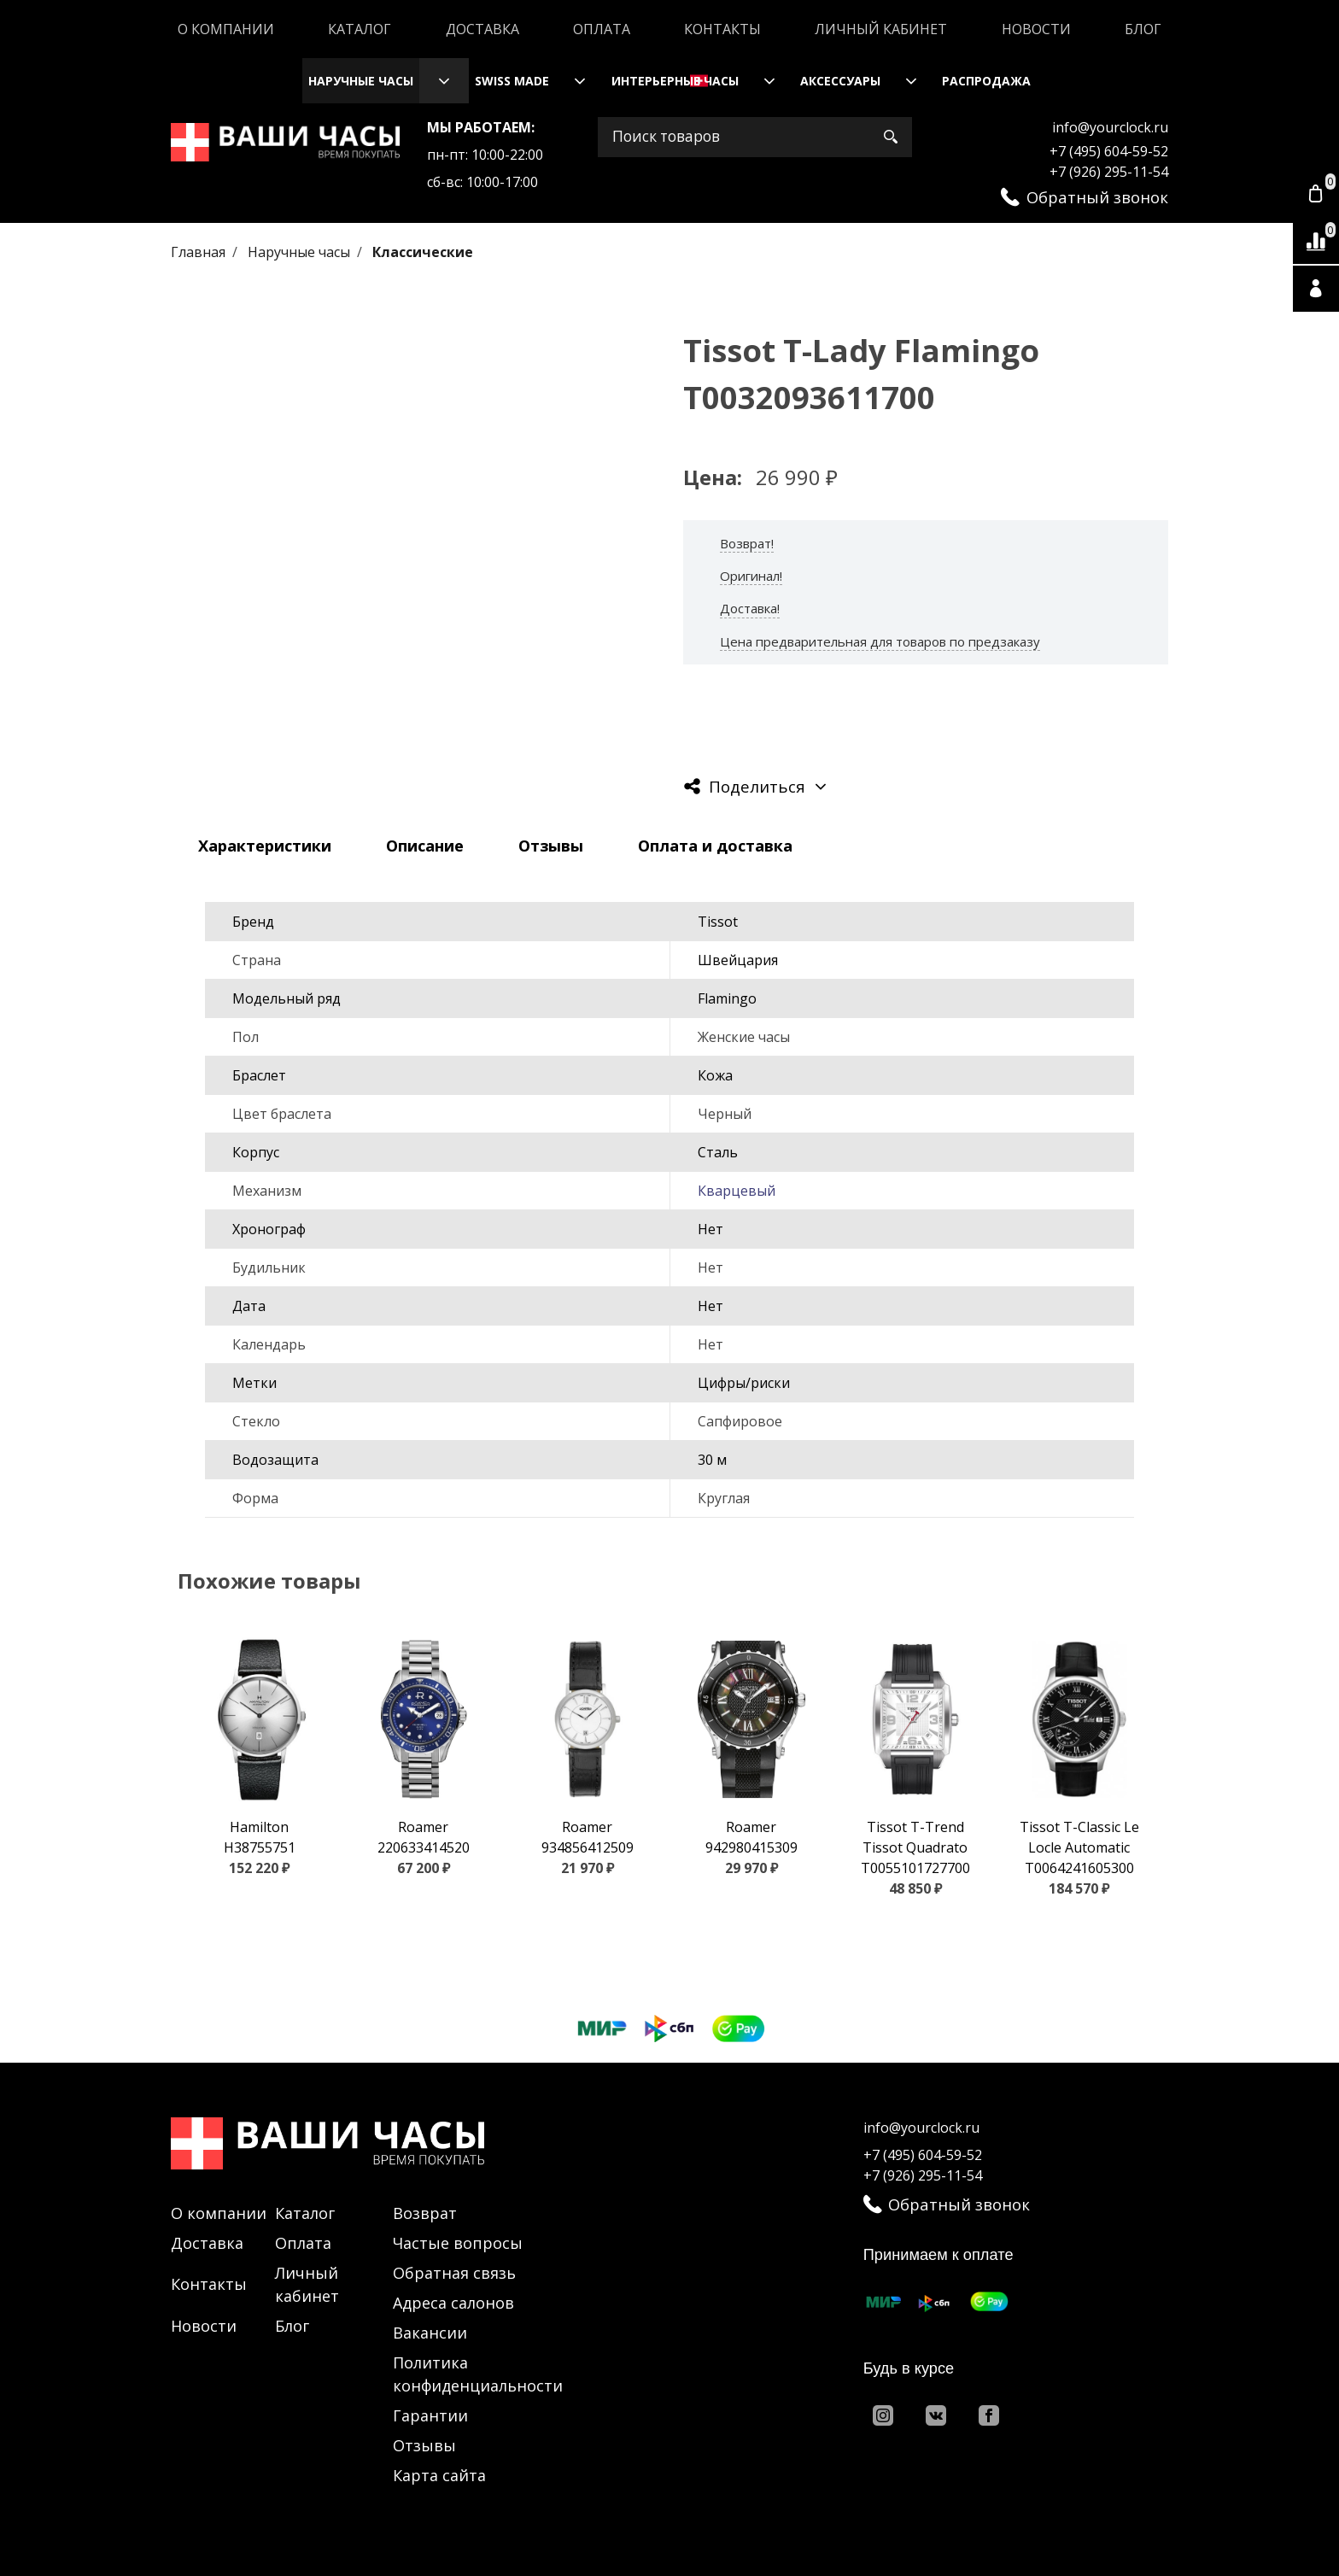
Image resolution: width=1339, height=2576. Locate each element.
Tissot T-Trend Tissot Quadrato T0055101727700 (915, 1847)
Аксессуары (840, 81)
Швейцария (738, 960)
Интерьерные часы (675, 81)
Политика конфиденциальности (478, 2374)
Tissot (718, 921)
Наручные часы (360, 81)
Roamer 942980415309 (751, 1837)
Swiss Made (512, 81)
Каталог (359, 29)
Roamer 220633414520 (423, 1837)
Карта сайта (439, 2475)
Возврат (425, 2213)
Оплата (601, 29)
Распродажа (986, 81)
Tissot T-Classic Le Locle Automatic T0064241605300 (1079, 1847)
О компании (226, 29)
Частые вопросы (458, 2243)
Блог (1143, 29)
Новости (1036, 29)
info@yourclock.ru (1110, 127)
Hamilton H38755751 (259, 1837)
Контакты (722, 29)
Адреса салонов (453, 2302)
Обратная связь (454, 2273)
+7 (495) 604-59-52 (1109, 151)
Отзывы (424, 2445)
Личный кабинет (881, 29)
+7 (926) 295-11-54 (1109, 171)
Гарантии (430, 2415)
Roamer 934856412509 (587, 1837)
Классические (422, 252)
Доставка (482, 29)
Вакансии (430, 2332)
